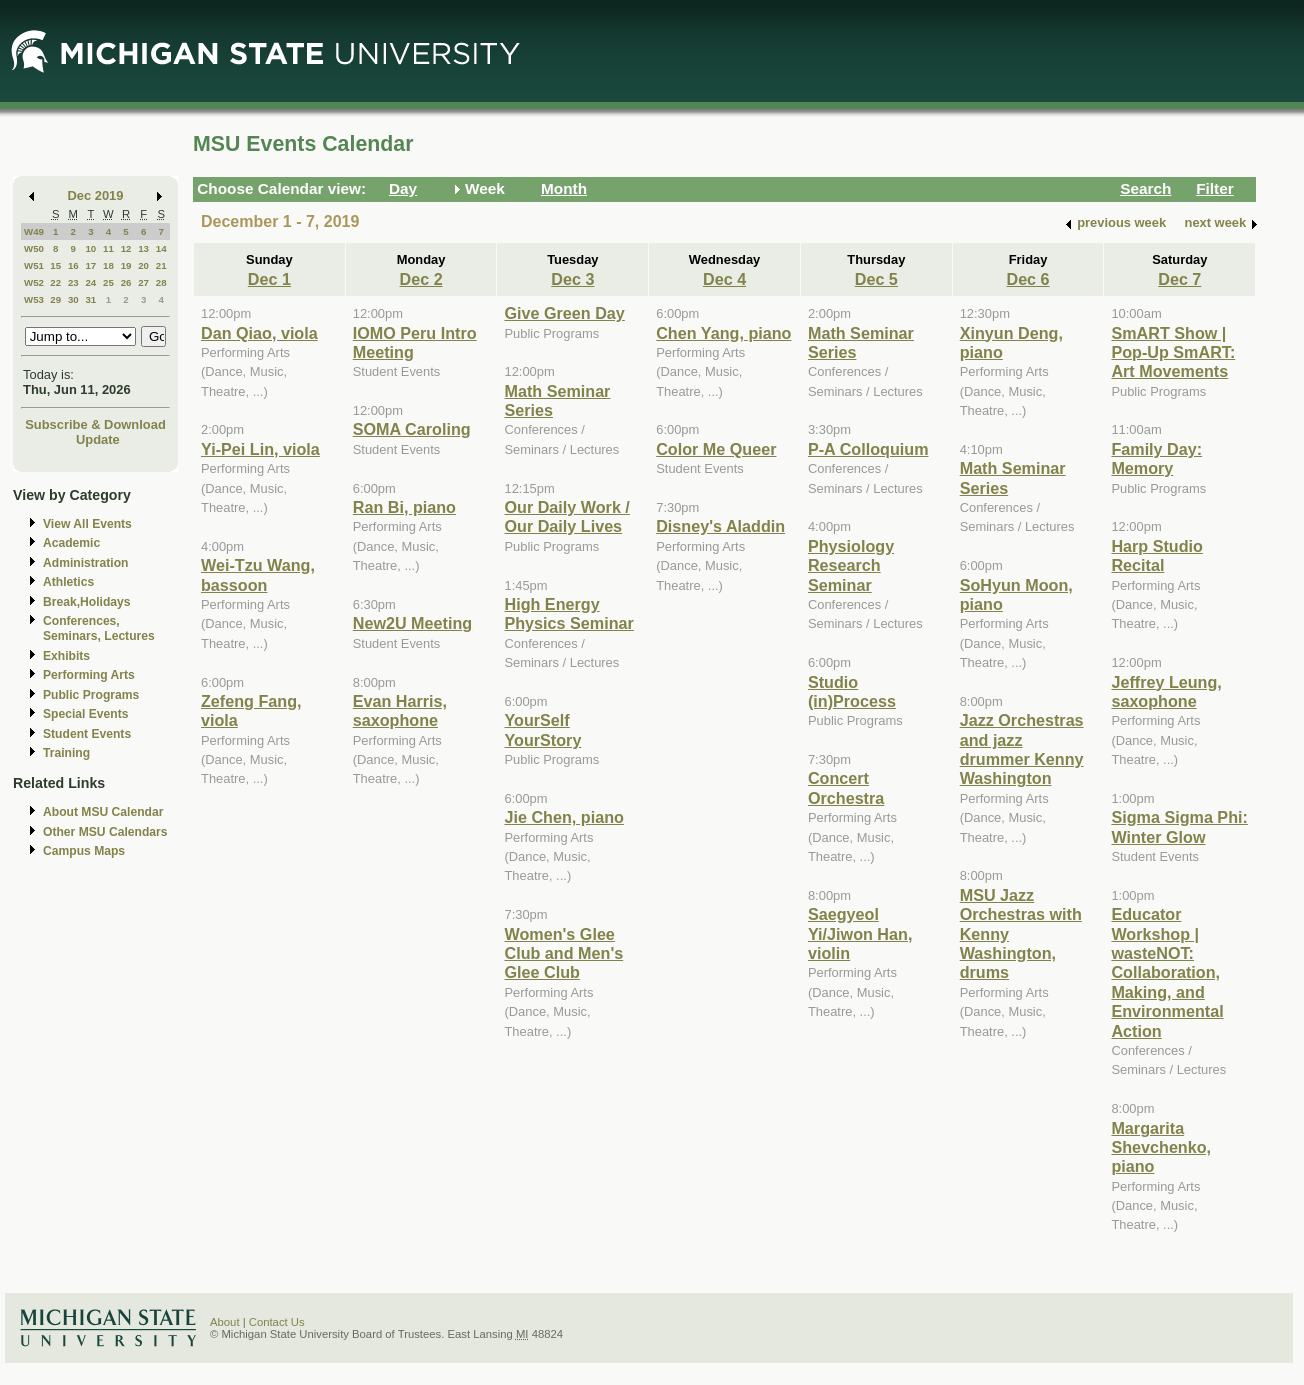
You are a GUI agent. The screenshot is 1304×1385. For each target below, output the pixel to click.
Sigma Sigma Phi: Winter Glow (1179, 826)
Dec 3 (572, 279)
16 (73, 265)
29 (55, 299)
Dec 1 (269, 279)
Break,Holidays (87, 602)
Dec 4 (724, 279)
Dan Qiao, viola (259, 333)
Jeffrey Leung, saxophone (1166, 691)
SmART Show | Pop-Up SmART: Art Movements (1173, 352)
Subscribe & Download (95, 424)
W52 (34, 282)
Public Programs (91, 695)
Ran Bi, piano (404, 507)
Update (98, 439)
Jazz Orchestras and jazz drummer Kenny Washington (1022, 749)
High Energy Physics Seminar (568, 613)
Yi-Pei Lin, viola (260, 449)
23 (73, 282)
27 (143, 282)
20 (143, 265)
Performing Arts (89, 675)
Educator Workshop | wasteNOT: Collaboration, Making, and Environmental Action (1167, 972)
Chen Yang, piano (723, 333)
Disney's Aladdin (720, 526)
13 (143, 248)
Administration (85, 563)
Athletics (68, 582)
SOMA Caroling (412, 429)
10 (90, 248)
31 (90, 299)
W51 (34, 265)
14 (161, 248)
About (225, 1322)
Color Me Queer (716, 449)
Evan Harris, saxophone (400, 710)
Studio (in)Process (852, 691)
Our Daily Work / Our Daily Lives (566, 516)
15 (55, 265)
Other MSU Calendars (105, 832)
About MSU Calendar (103, 812)
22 (55, 282)
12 (126, 248)
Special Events (85, 714)
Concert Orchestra (846, 787)
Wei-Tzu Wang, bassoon (258, 574)
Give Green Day (564, 313)
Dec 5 (876, 279)
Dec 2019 (96, 195)
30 (73, 299)
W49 (34, 231)
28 (161, 282)
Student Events (87, 734)
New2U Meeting (412, 623)
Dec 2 (421, 279)
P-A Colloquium (868, 449)
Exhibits (66, 656)
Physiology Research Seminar (851, 565)
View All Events (87, 524)
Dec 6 (1027, 279)
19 (126, 265)
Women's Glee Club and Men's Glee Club (563, 953)
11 (108, 248)
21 (161, 265)
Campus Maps (84, 851)
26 (126, 282)
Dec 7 (1179, 279)
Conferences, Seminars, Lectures (99, 628)
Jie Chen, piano (563, 817)
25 (108, 282)
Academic (71, 543)
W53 (34, 299)
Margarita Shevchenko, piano (1161, 1147)
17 (90, 265)
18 (108, 265)
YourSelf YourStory (542, 729)
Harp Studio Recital (1157, 555)
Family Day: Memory (1156, 458)
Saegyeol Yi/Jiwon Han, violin (860, 933)
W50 (34, 248)
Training (66, 753)
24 (90, 282)
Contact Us (277, 1322)
